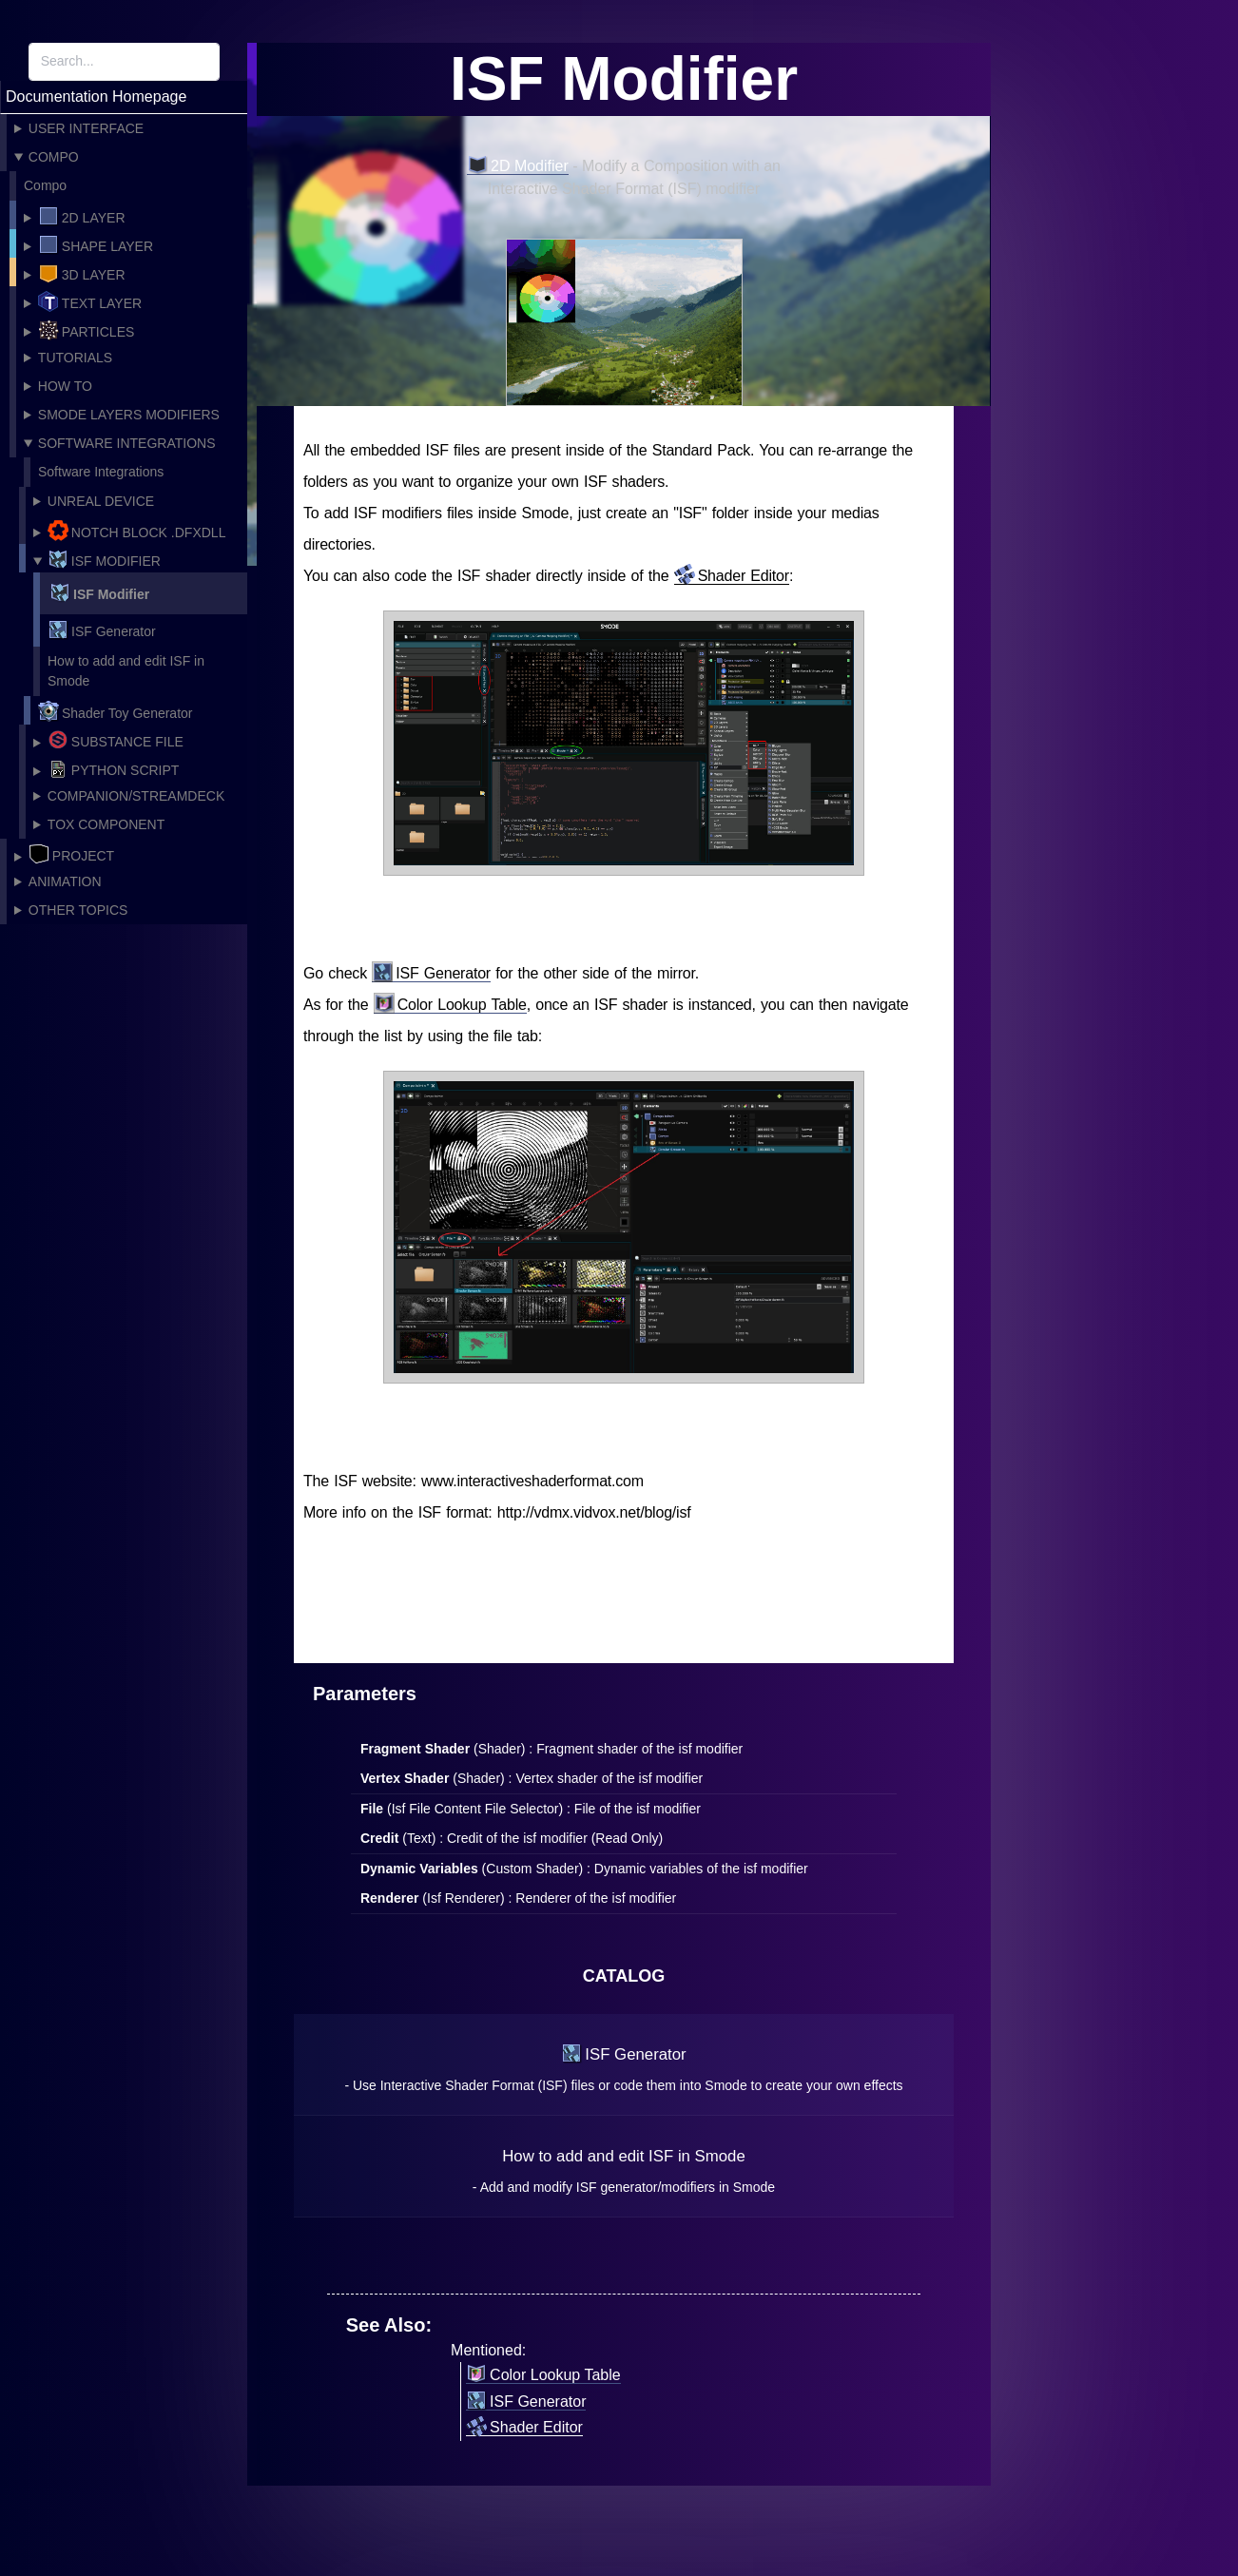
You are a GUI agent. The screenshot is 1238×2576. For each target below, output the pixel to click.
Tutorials (75, 357)
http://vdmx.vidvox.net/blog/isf (594, 1512)
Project (71, 853)
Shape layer (95, 244)
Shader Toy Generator (115, 711)
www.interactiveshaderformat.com (532, 1481)
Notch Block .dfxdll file (129, 532)
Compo (54, 157)
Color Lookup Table (450, 1005)
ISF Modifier (104, 559)
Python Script (114, 768)
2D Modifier (518, 166)
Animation (65, 881)
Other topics (78, 910)
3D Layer (82, 272)
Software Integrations (127, 443)
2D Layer (82, 215)
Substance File (116, 739)
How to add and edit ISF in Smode (126, 670)
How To (65, 386)
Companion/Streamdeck (136, 796)
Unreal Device (101, 501)
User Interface (86, 128)
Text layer (90, 301)
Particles (86, 330)
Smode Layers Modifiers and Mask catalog (122, 418)
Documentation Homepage (96, 96)
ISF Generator (102, 629)
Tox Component (106, 824)
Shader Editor (731, 576)
